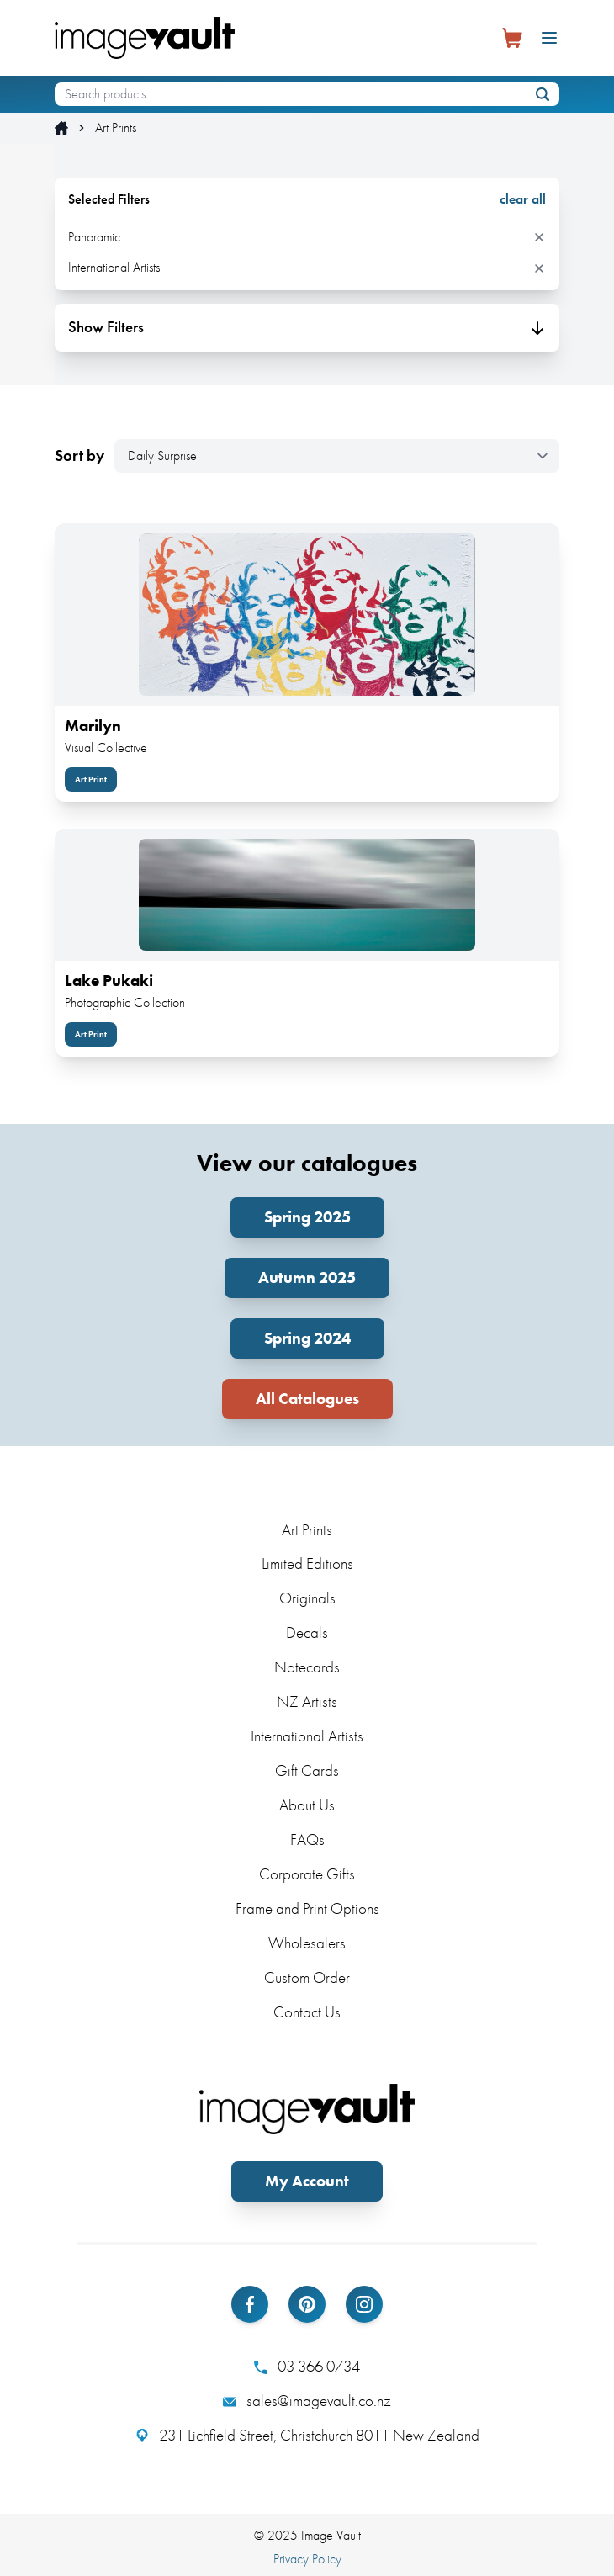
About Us (307, 1804)
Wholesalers (307, 1942)
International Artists (307, 1735)
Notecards (307, 1667)
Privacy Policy (307, 2559)
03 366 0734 (307, 2366)
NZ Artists (307, 1701)
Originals (307, 1598)
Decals (307, 1632)
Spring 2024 (307, 1338)
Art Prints (115, 127)
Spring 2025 (307, 1216)
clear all (523, 199)
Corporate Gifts (307, 1873)
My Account (307, 2181)
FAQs (307, 1839)
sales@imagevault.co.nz (307, 2401)
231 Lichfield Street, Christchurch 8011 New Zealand (307, 2435)
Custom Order (307, 1977)
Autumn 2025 (307, 1277)
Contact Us (307, 2011)
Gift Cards (307, 1770)
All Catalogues (307, 1398)
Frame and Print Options (307, 1908)
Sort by (79, 456)
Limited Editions (307, 1563)
